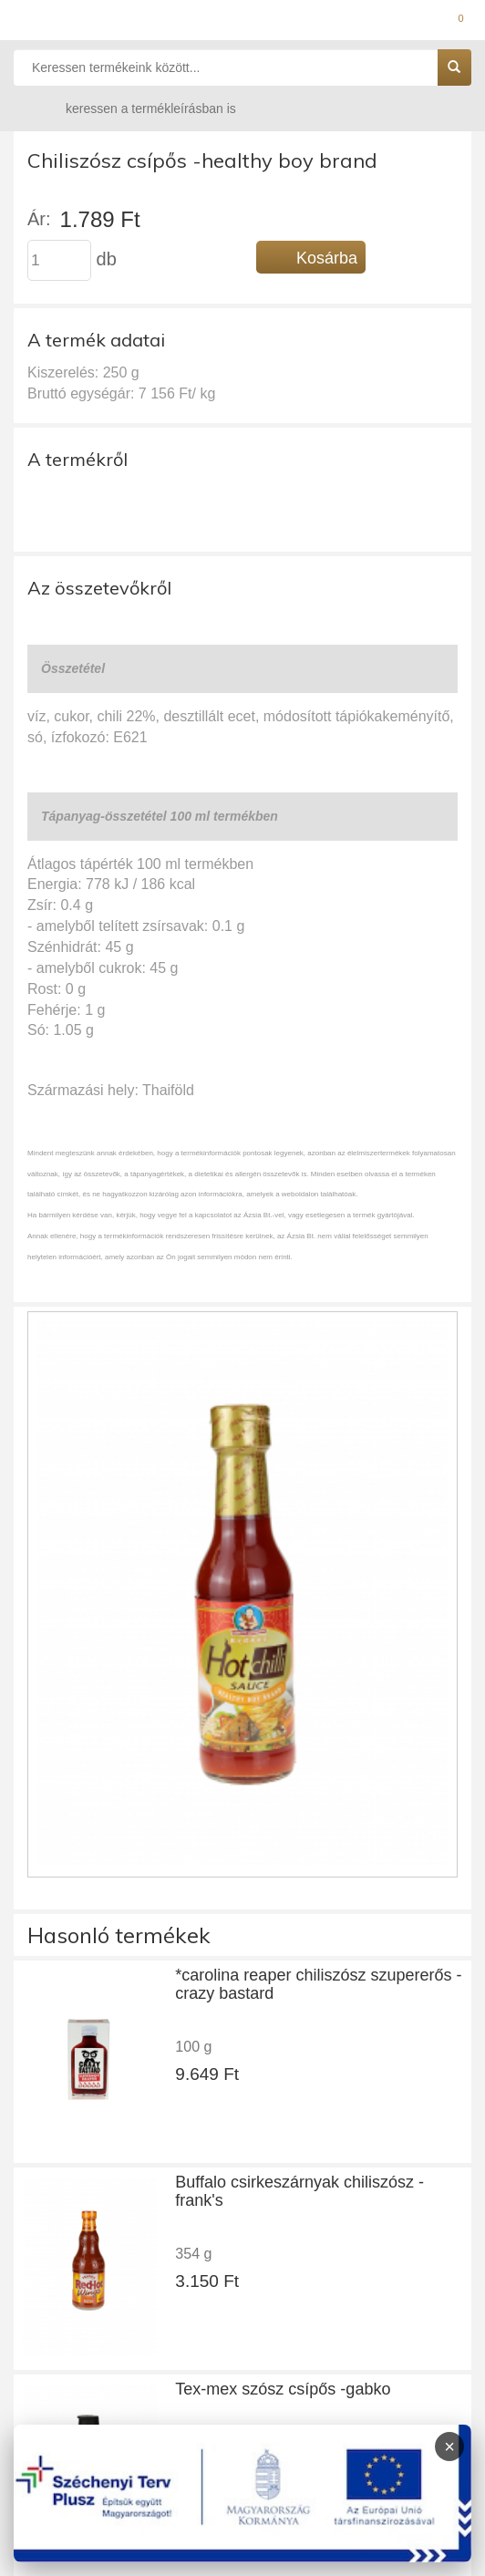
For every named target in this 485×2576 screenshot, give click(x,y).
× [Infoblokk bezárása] (449, 2446)
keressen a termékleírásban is (133, 108)
